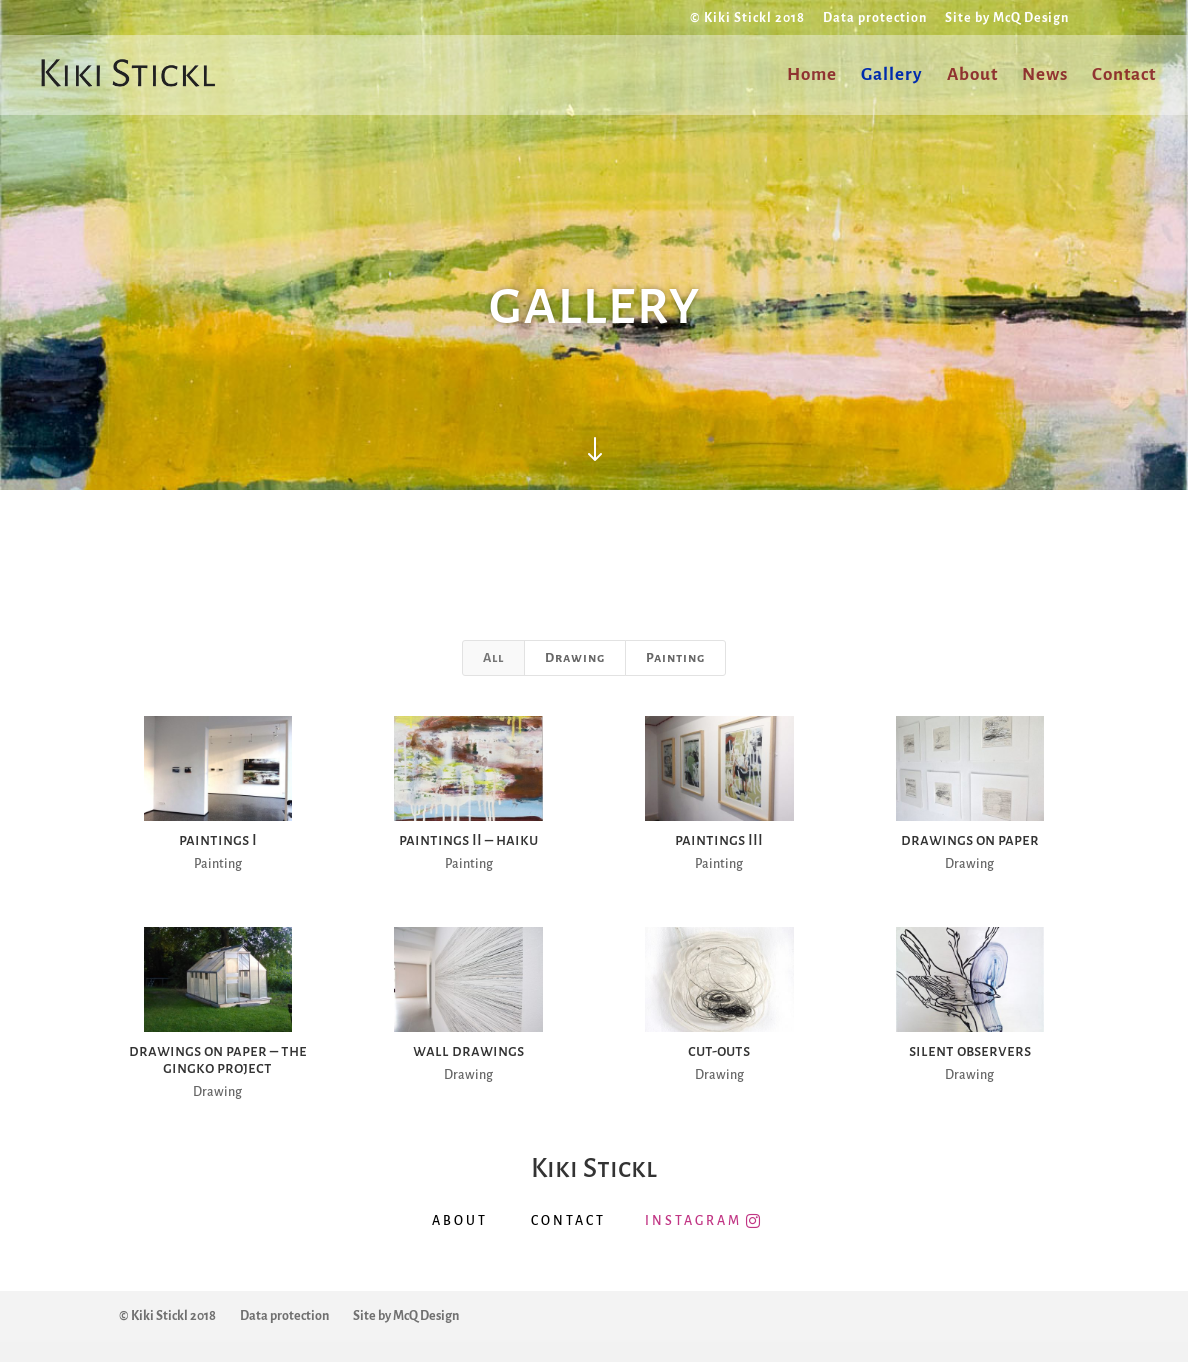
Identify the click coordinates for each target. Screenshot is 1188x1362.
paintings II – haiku (467, 839)
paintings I (217, 839)
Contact (1124, 76)
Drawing (575, 658)
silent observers (969, 1050)
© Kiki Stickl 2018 (747, 18)
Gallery (892, 76)
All (493, 658)
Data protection (875, 18)
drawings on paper (969, 839)
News (1045, 76)
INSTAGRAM (693, 1221)
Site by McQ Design (1007, 18)
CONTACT (568, 1221)
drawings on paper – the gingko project (217, 1059)
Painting (675, 658)
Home (812, 76)
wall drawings (467, 1050)
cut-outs (719, 1050)
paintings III (719, 839)
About (972, 76)
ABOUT (460, 1221)
